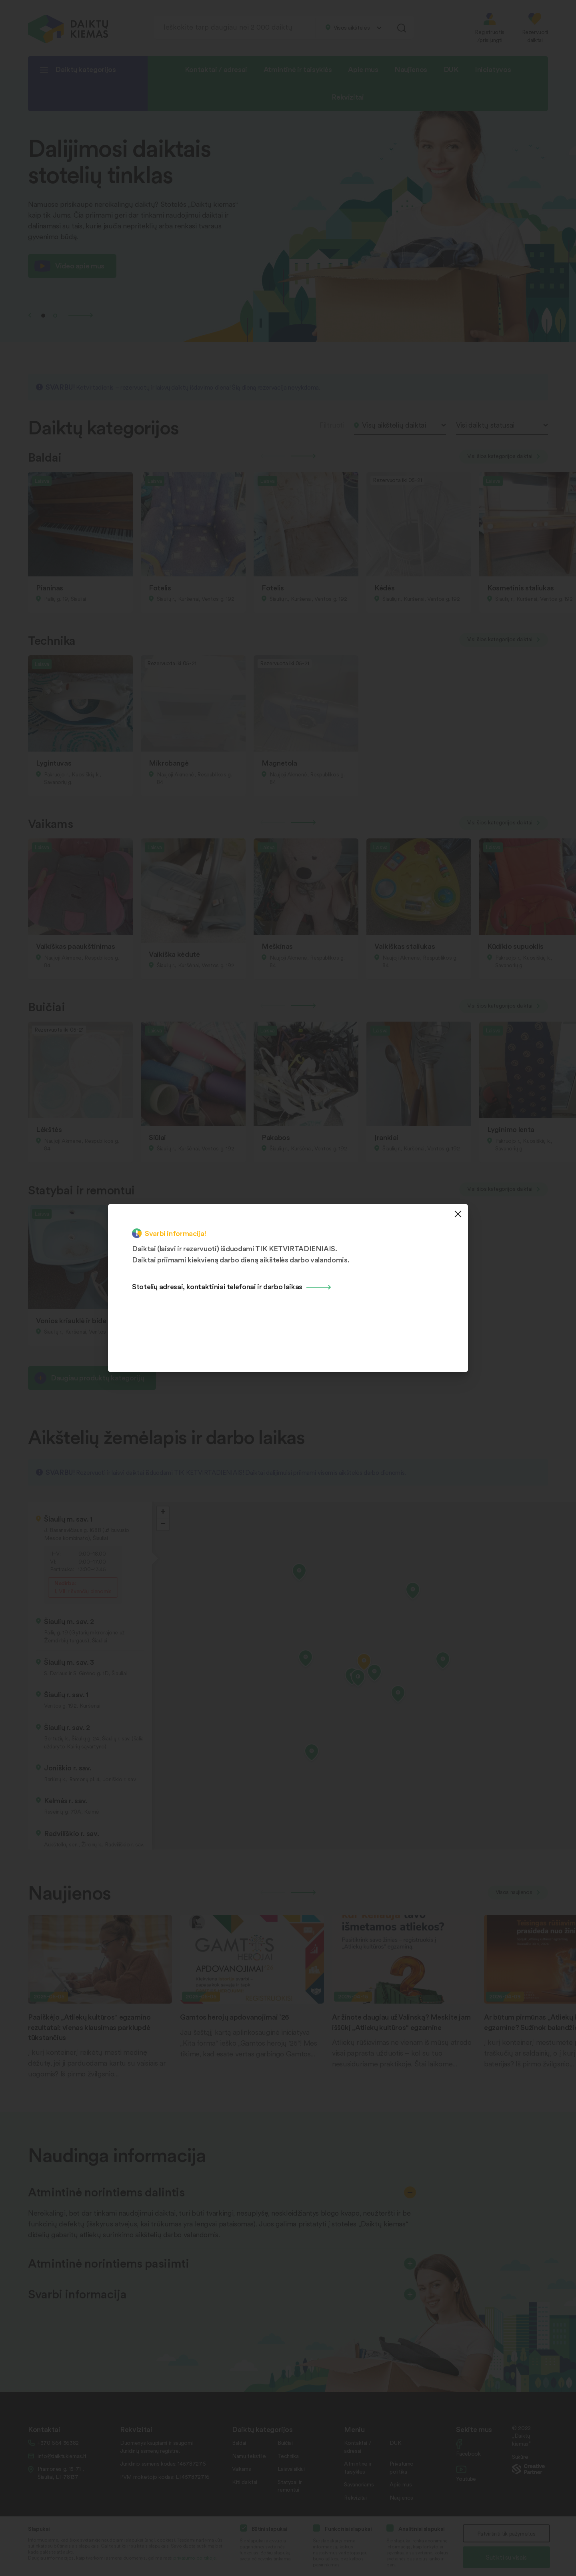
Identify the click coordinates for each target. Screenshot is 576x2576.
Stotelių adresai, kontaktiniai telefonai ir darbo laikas (217, 1286)
